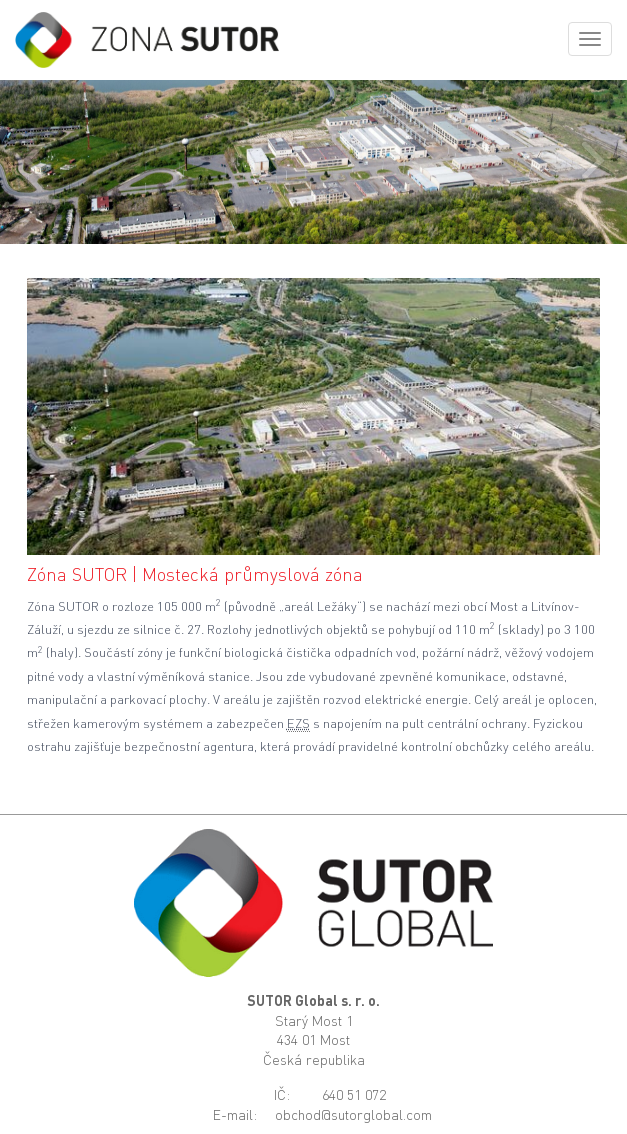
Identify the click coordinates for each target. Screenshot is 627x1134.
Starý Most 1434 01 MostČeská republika (314, 1040)
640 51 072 (354, 1094)
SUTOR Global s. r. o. (313, 1000)
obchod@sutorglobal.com (353, 1114)
